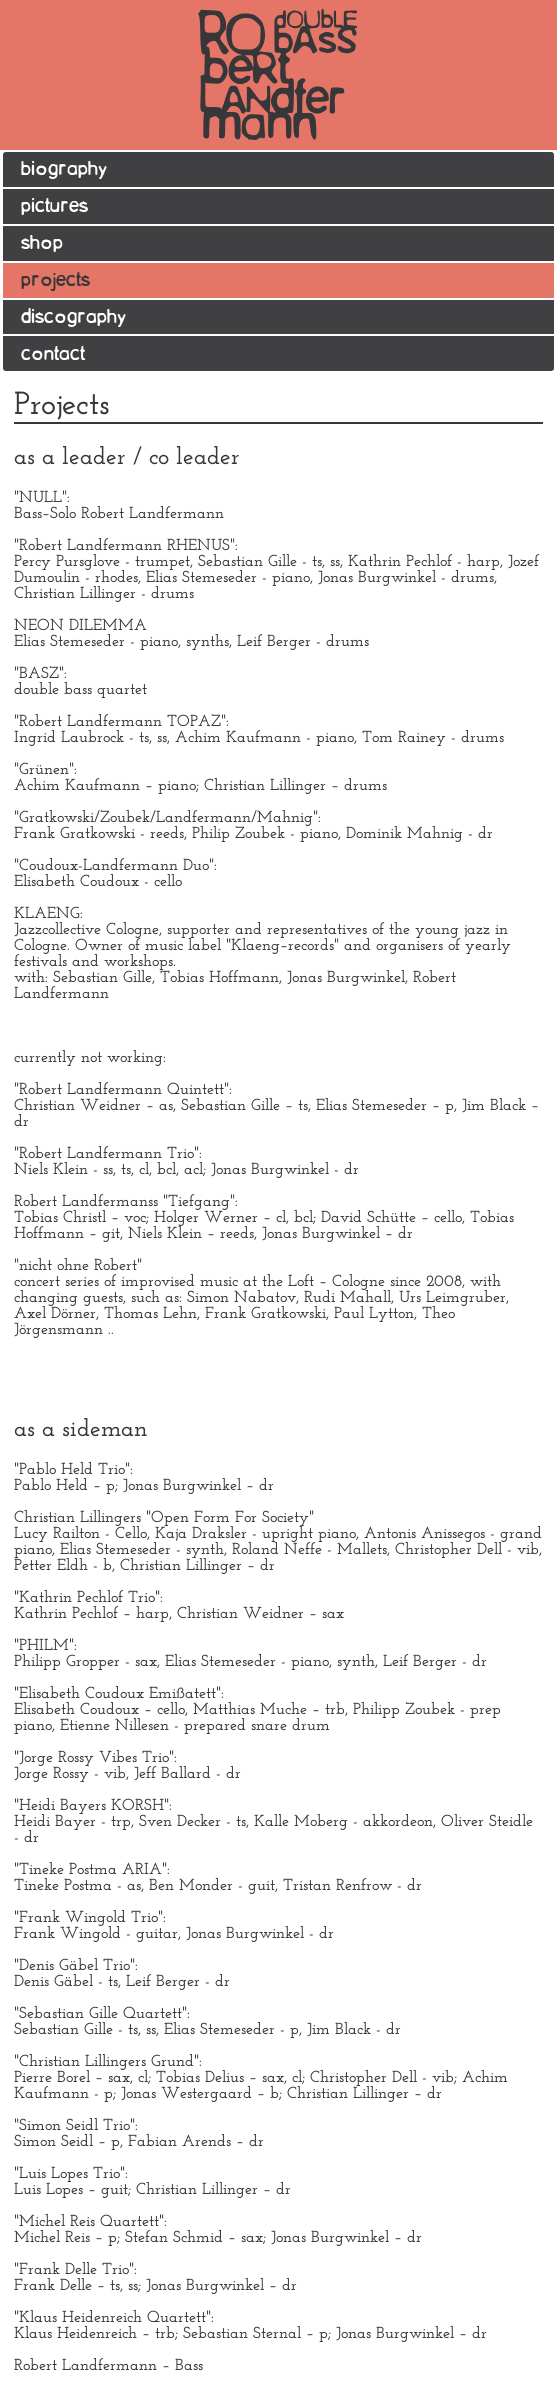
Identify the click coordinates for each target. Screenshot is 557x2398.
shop (42, 243)
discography (73, 317)
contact (53, 354)
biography (64, 169)
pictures (54, 206)
